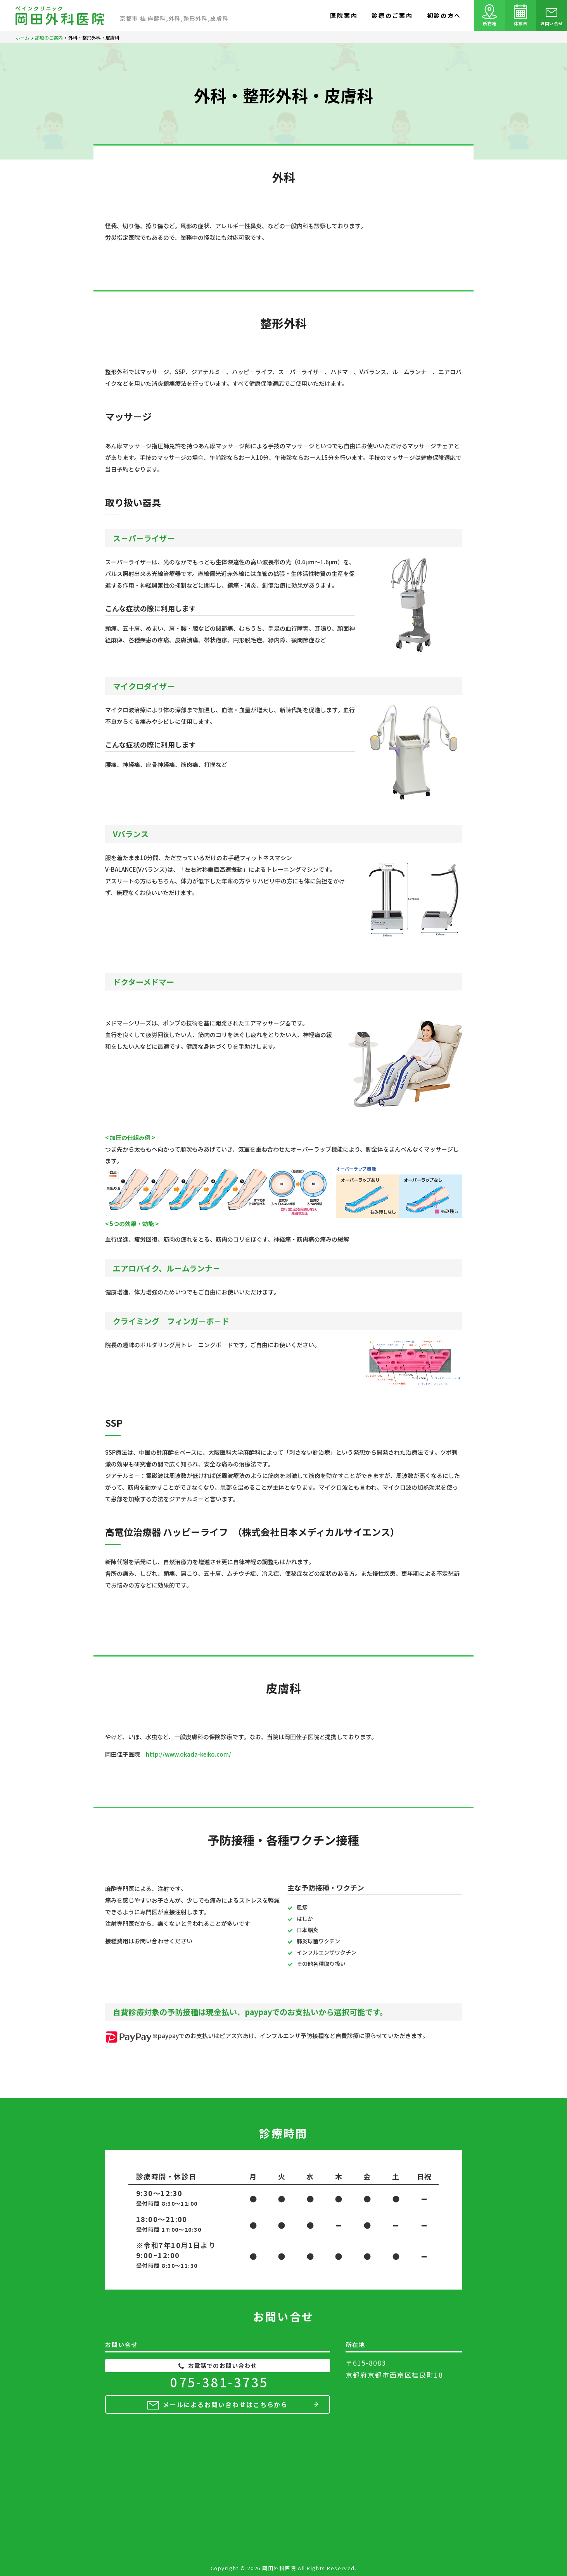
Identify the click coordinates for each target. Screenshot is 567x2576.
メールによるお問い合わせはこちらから (225, 2404)
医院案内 (344, 15)
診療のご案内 (392, 15)
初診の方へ (444, 15)
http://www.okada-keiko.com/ (188, 1754)
